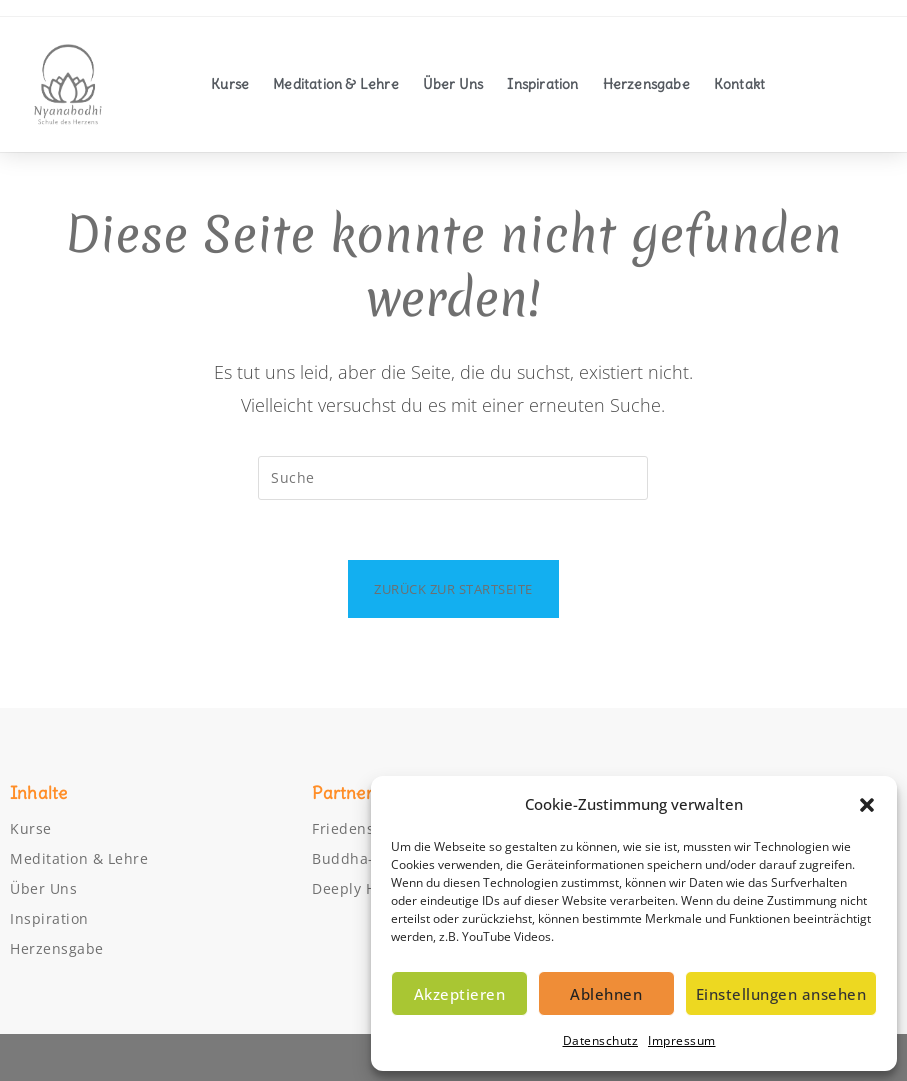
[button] (867, 805)
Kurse (230, 84)
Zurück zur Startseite (453, 589)
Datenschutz (601, 1040)
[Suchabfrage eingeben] (453, 478)
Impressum (682, 1040)
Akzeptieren (460, 994)
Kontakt (739, 84)
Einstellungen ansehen (781, 994)
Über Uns (453, 84)
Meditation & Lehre (336, 84)
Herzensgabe (646, 84)
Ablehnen (606, 994)
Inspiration (542, 84)
